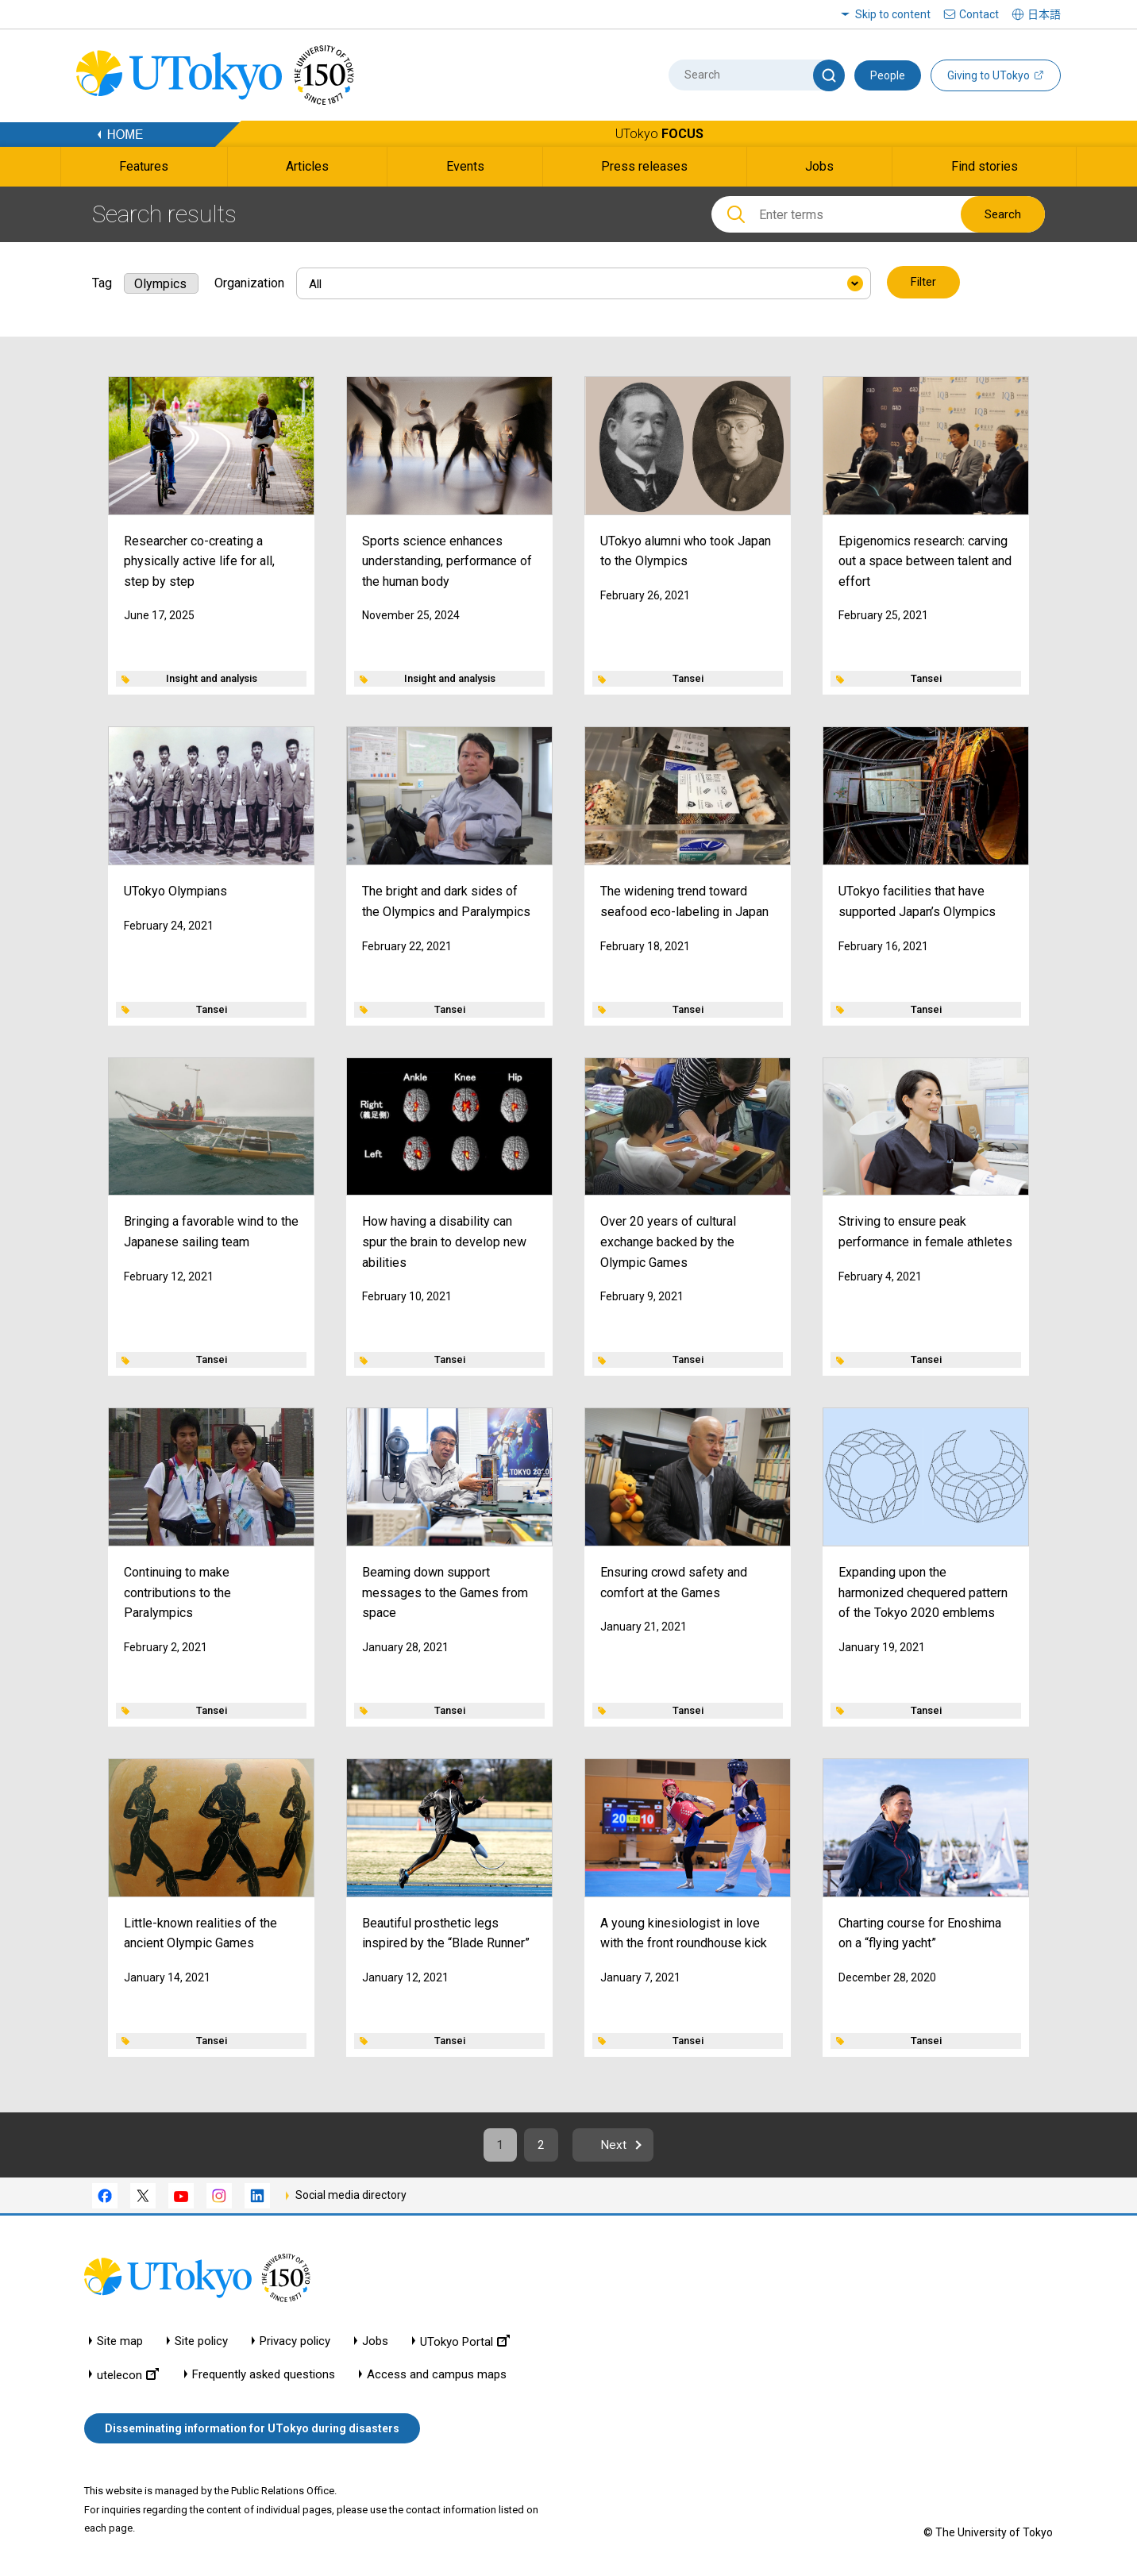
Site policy (201, 2342)
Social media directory (351, 2195)
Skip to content (893, 14)
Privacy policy (295, 2342)
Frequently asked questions (263, 2376)
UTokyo (659, 133)
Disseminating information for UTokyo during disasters (252, 2429)
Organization (249, 282)
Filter (923, 282)
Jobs (375, 2342)
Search (1003, 214)
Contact (979, 14)
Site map (120, 2342)
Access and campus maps (437, 2376)
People (887, 75)
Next (616, 2144)
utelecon (128, 2375)
